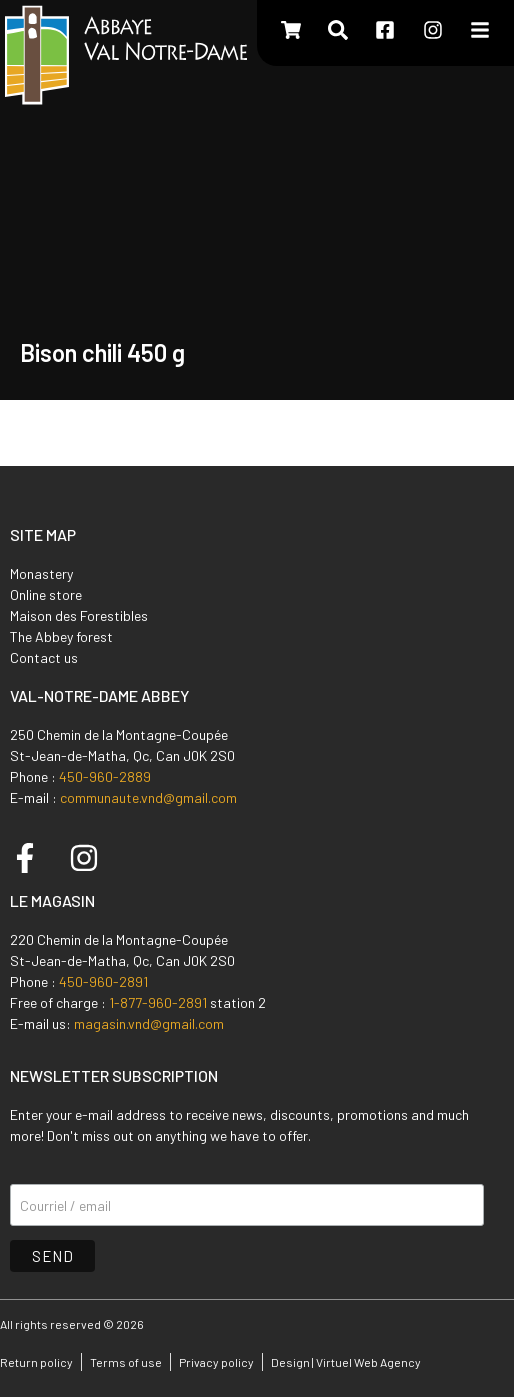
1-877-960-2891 (158, 1002)
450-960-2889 (105, 776)
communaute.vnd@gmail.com (148, 797)
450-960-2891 (103, 981)
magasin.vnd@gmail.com (149, 1023)
